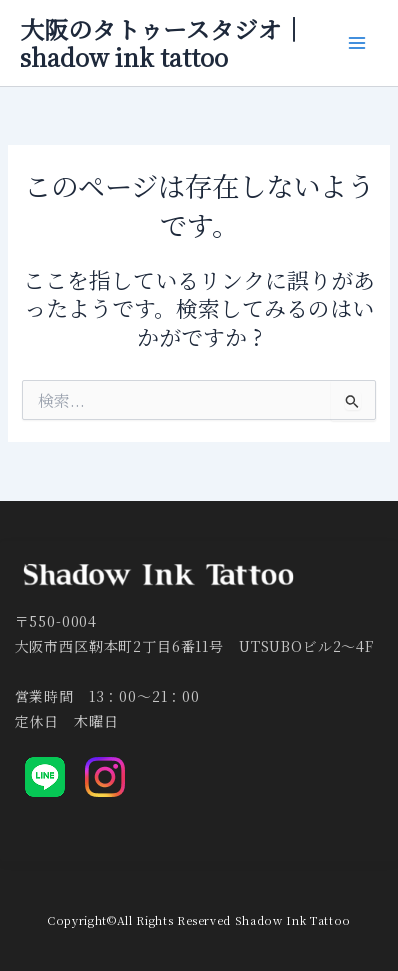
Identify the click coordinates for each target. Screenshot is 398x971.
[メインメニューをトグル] (357, 43)
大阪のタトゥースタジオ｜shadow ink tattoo (163, 43)
